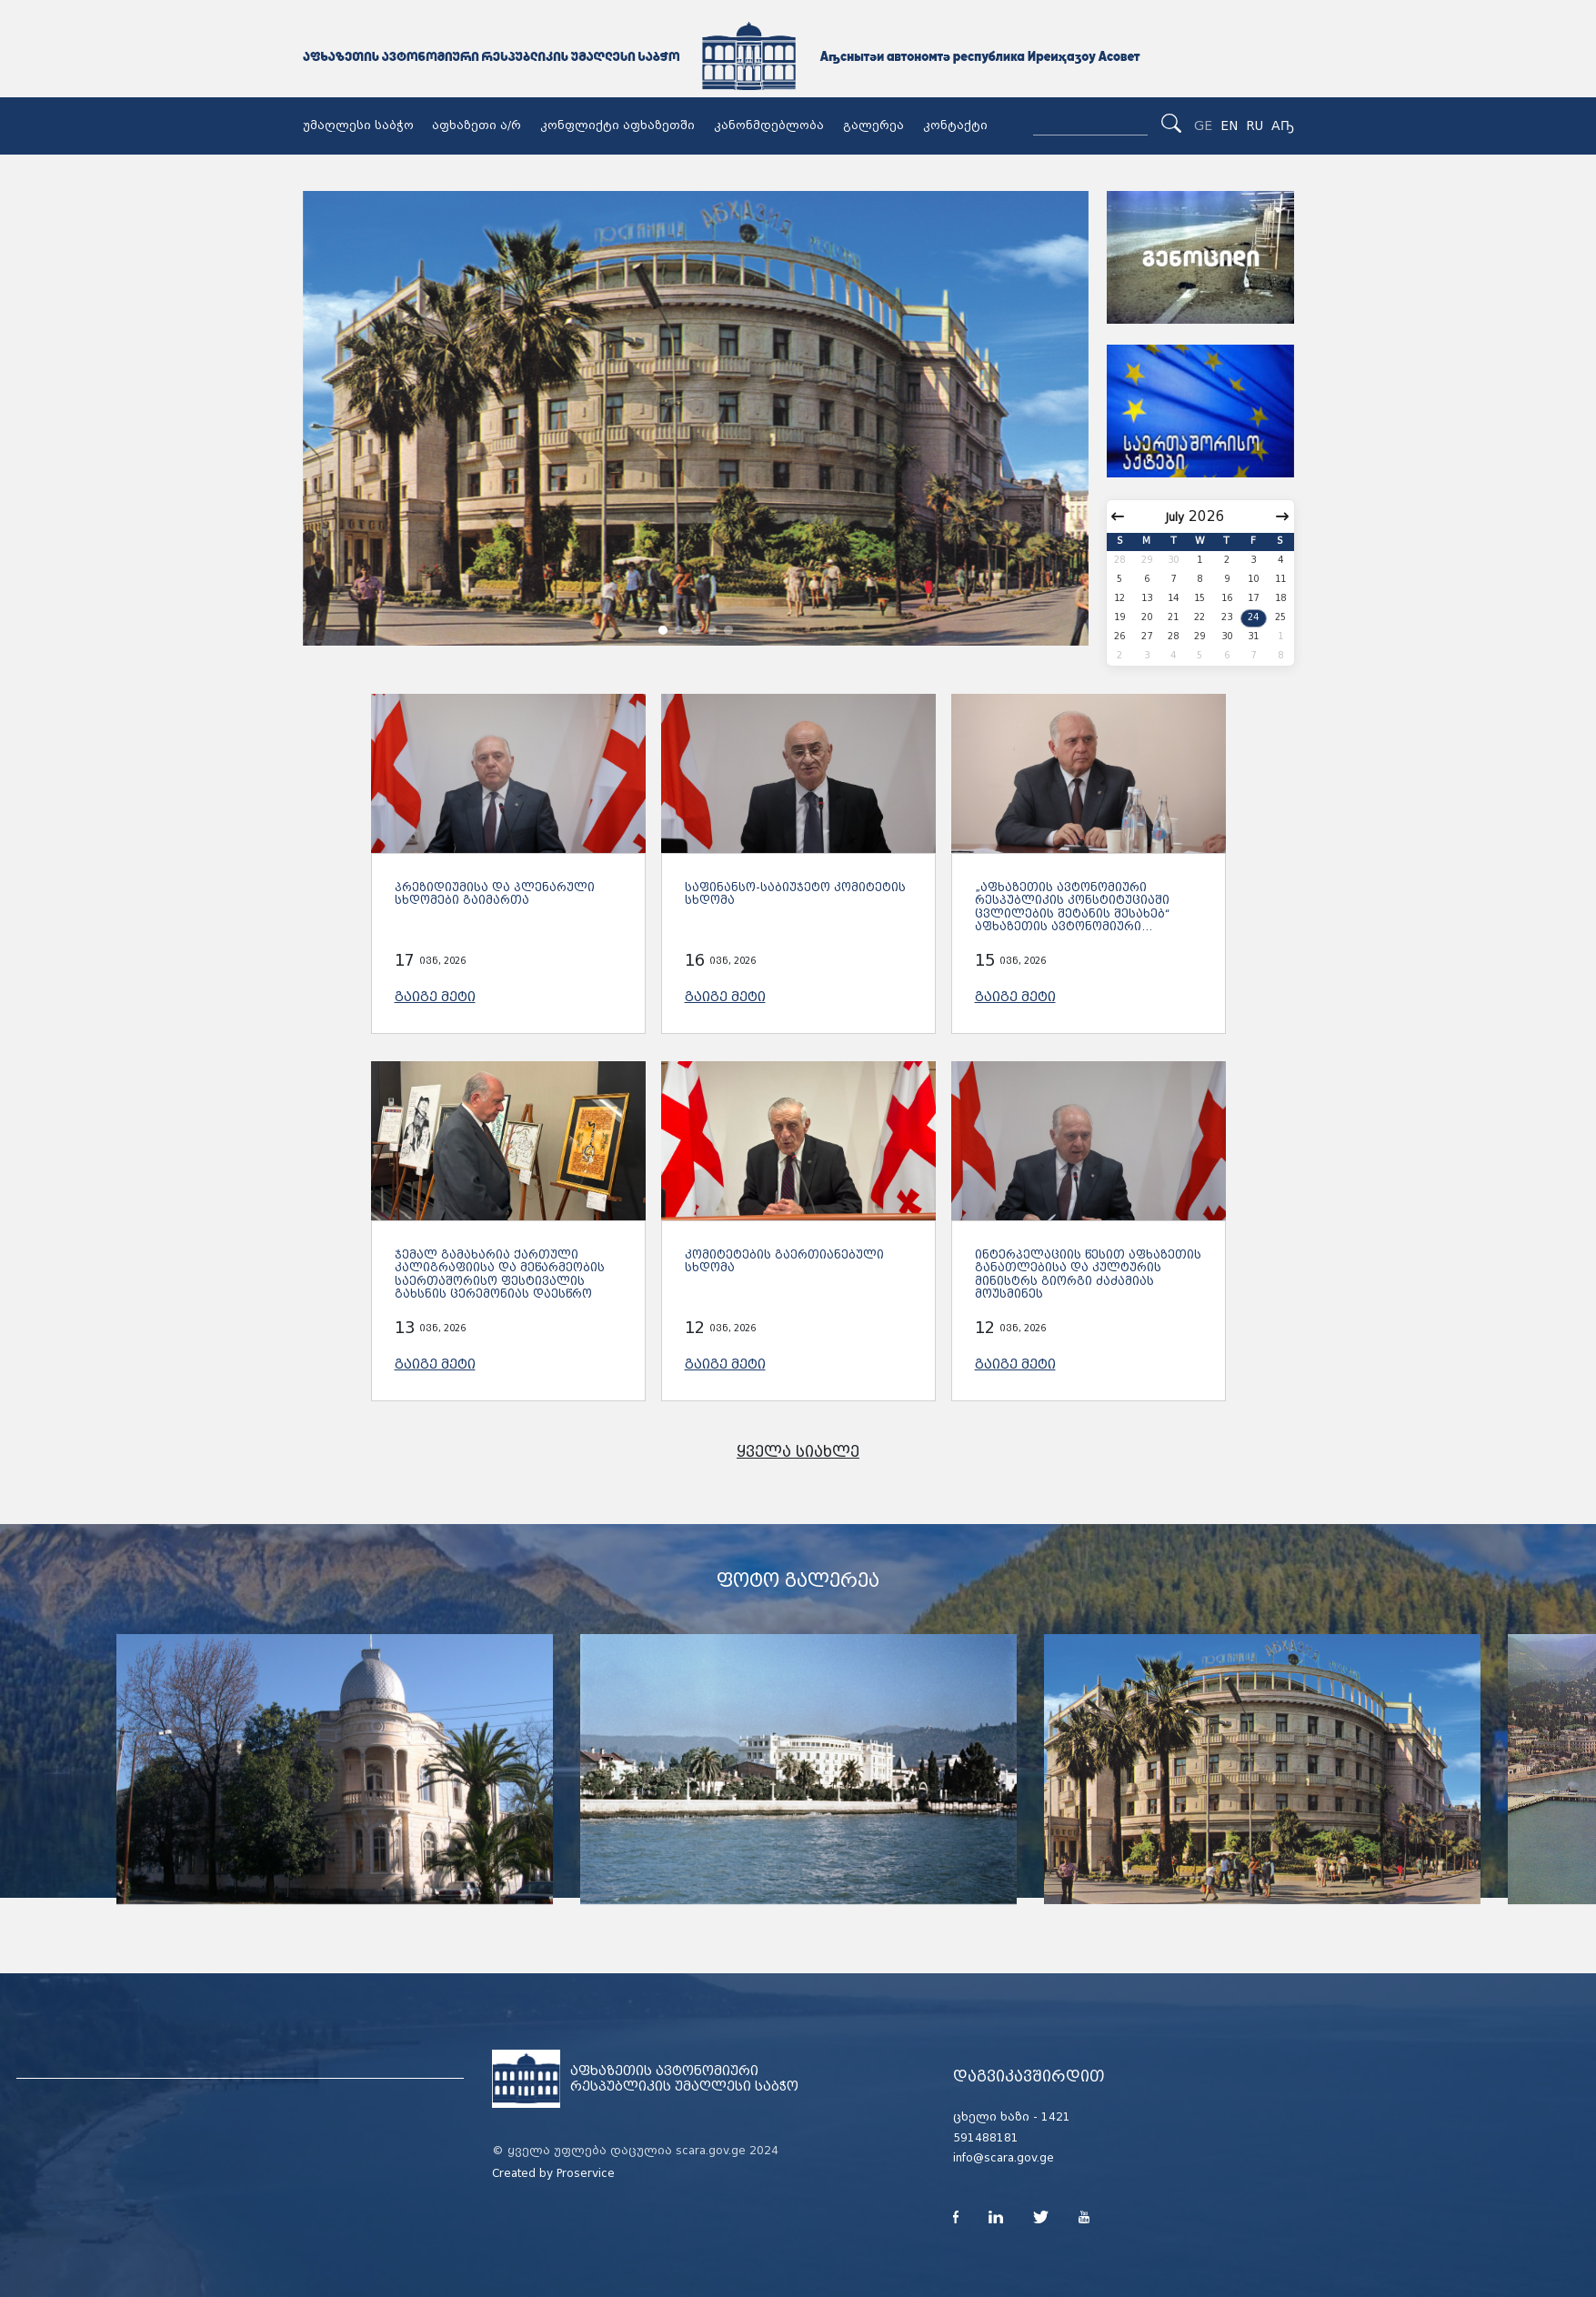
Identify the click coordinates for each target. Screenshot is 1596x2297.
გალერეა (873, 125)
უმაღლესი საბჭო (358, 125)
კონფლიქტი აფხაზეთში (617, 125)
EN (1229, 125)
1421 (1055, 2117)
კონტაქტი (955, 125)
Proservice (586, 2173)
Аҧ (1282, 125)
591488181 (986, 2137)
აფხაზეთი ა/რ (476, 125)
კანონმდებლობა (769, 125)
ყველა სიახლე (798, 1451)
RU (1254, 125)
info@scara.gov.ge (1003, 2158)
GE (1203, 125)
